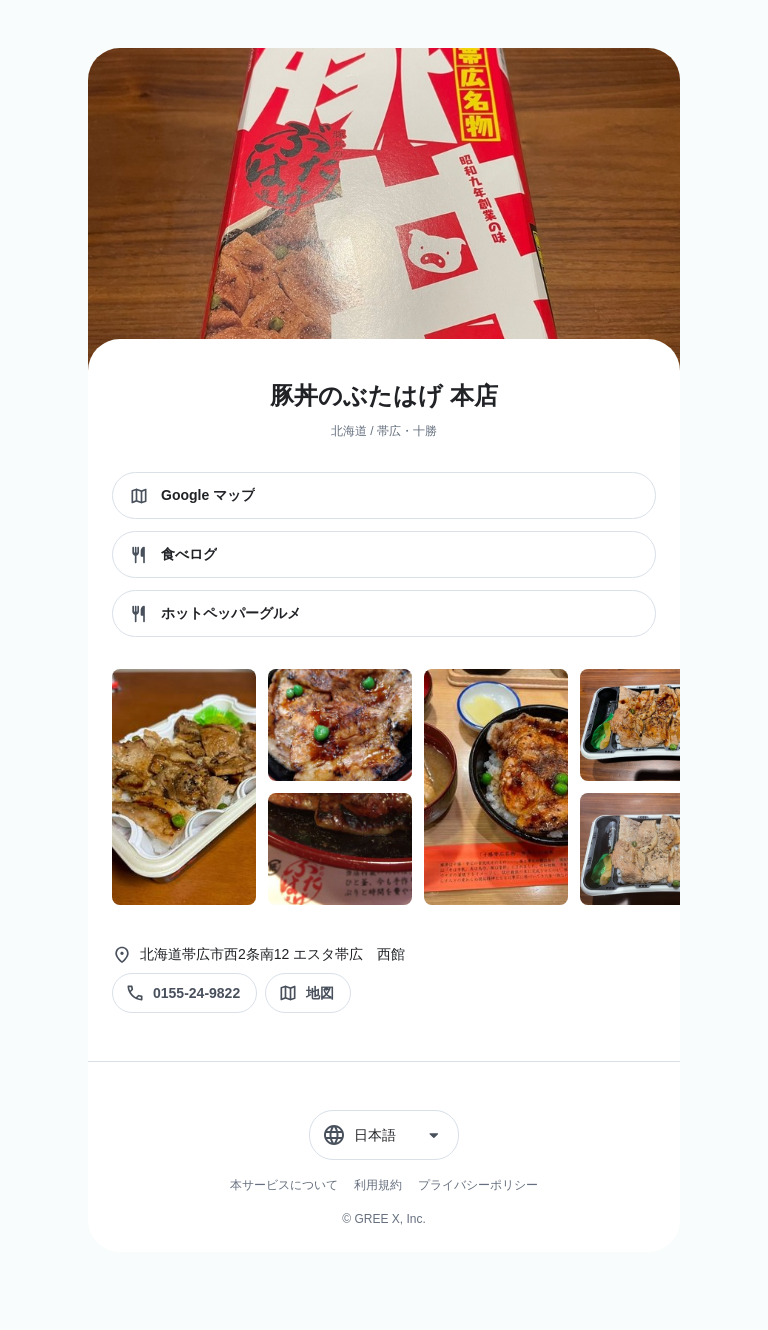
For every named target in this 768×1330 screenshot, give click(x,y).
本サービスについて (284, 1185)
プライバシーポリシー (478, 1185)
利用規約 (378, 1185)
